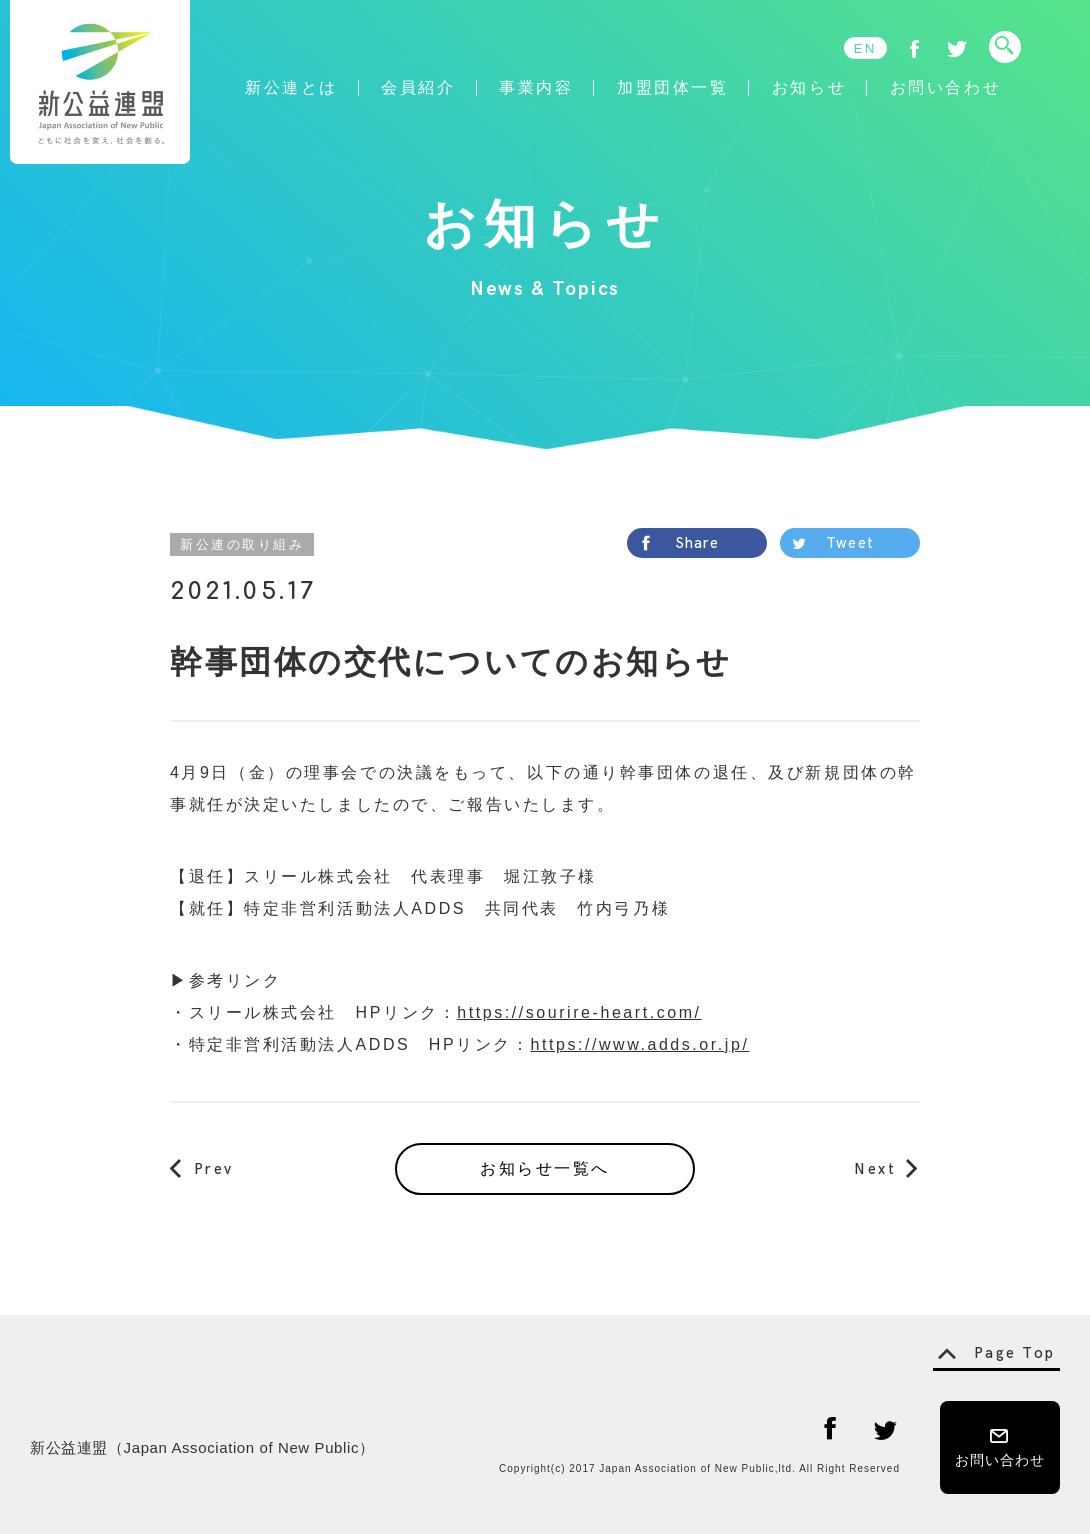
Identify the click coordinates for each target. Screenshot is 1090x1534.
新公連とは (291, 87)
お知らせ (809, 87)
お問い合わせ (945, 87)
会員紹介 (418, 87)
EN (865, 48)
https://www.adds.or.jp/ (639, 1044)
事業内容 (536, 87)
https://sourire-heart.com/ (579, 1012)
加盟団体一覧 (672, 87)
